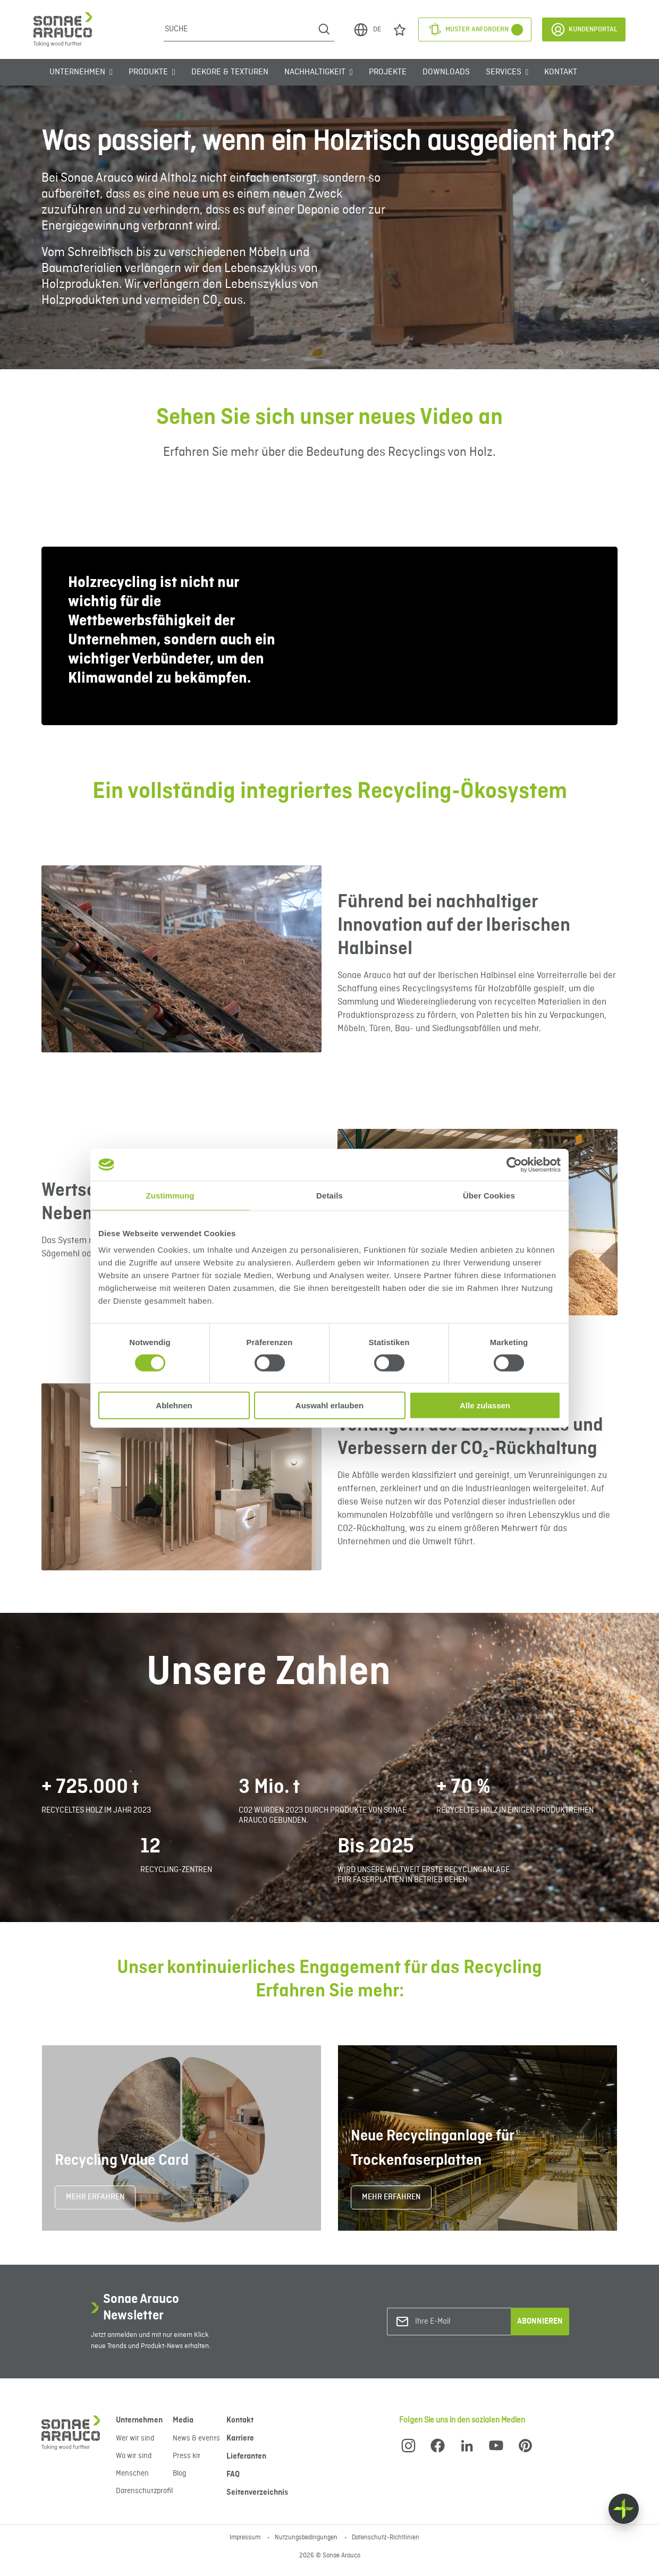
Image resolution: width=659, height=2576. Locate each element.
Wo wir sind (133, 2456)
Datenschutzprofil (144, 2491)
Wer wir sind (135, 2438)
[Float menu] (623, 2508)
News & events (196, 2438)
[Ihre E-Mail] (458, 2321)
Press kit (186, 2456)
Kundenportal (584, 29)
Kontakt (560, 72)
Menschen (132, 2473)
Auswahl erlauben (329, 1405)
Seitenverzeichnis (257, 2492)
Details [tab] (329, 1195)
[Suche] (239, 29)
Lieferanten (246, 2456)
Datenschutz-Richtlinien (385, 2538)
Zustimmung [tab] (170, 1195)
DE (367, 30)
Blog (179, 2473)
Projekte (388, 72)
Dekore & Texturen (229, 72)
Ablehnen (174, 1405)
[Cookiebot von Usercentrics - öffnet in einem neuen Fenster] (514, 1164)
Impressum (246, 2538)
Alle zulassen (485, 1405)
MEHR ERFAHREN (95, 2197)
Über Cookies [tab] (489, 1195)
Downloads (446, 72)
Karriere (240, 2438)
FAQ (233, 2474)
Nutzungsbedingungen (307, 2538)
